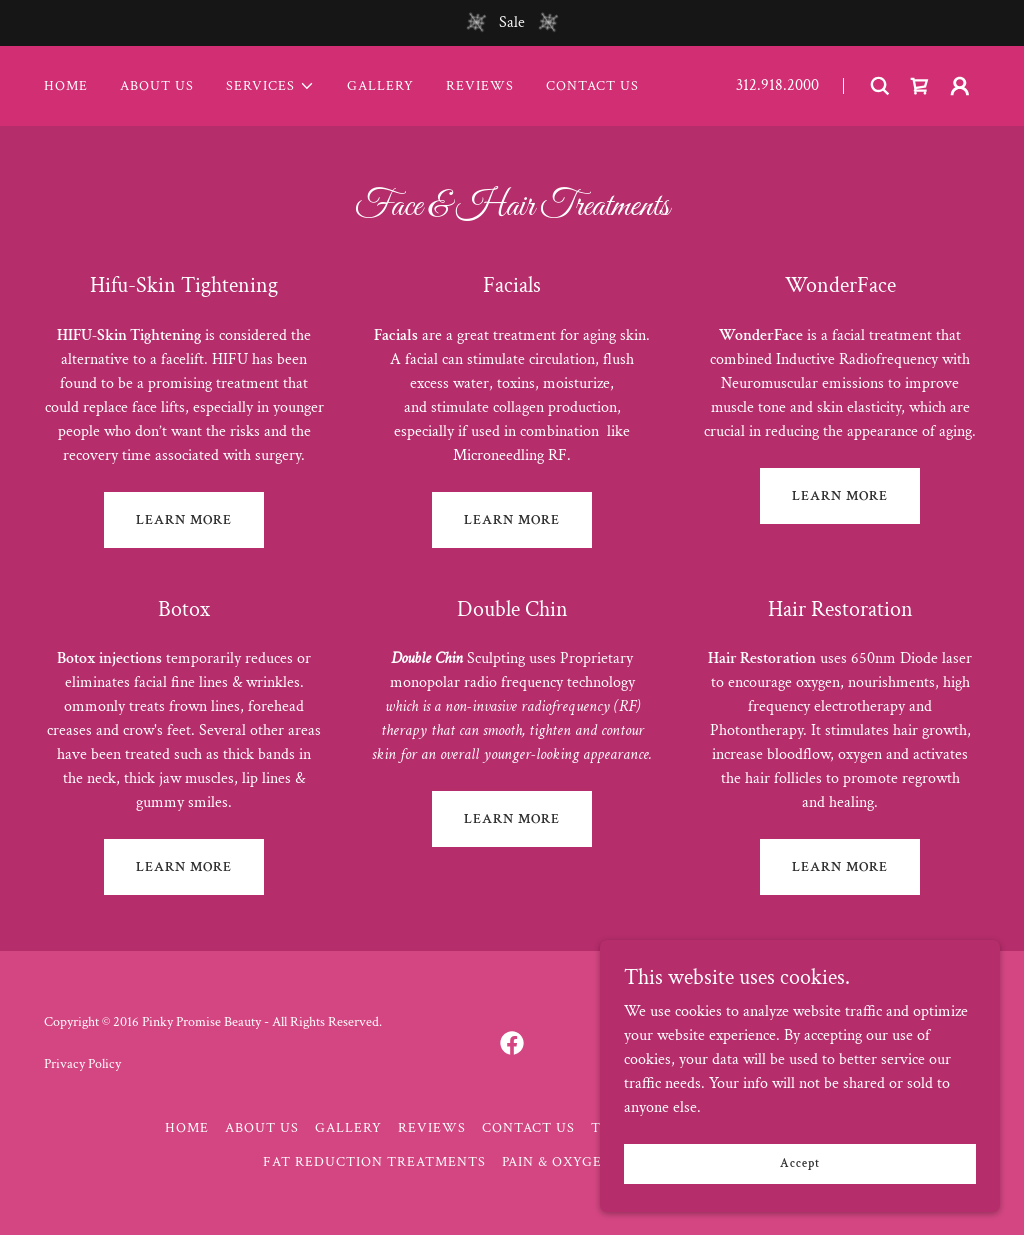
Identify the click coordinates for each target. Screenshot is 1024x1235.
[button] (270, 86)
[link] (920, 86)
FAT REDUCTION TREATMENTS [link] (374, 1162)
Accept (799, 1163)
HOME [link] (66, 86)
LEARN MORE (184, 520)
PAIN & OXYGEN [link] (558, 1162)
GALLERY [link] (380, 86)
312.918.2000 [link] (777, 85)
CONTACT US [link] (592, 86)
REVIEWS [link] (480, 86)
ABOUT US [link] (157, 86)
